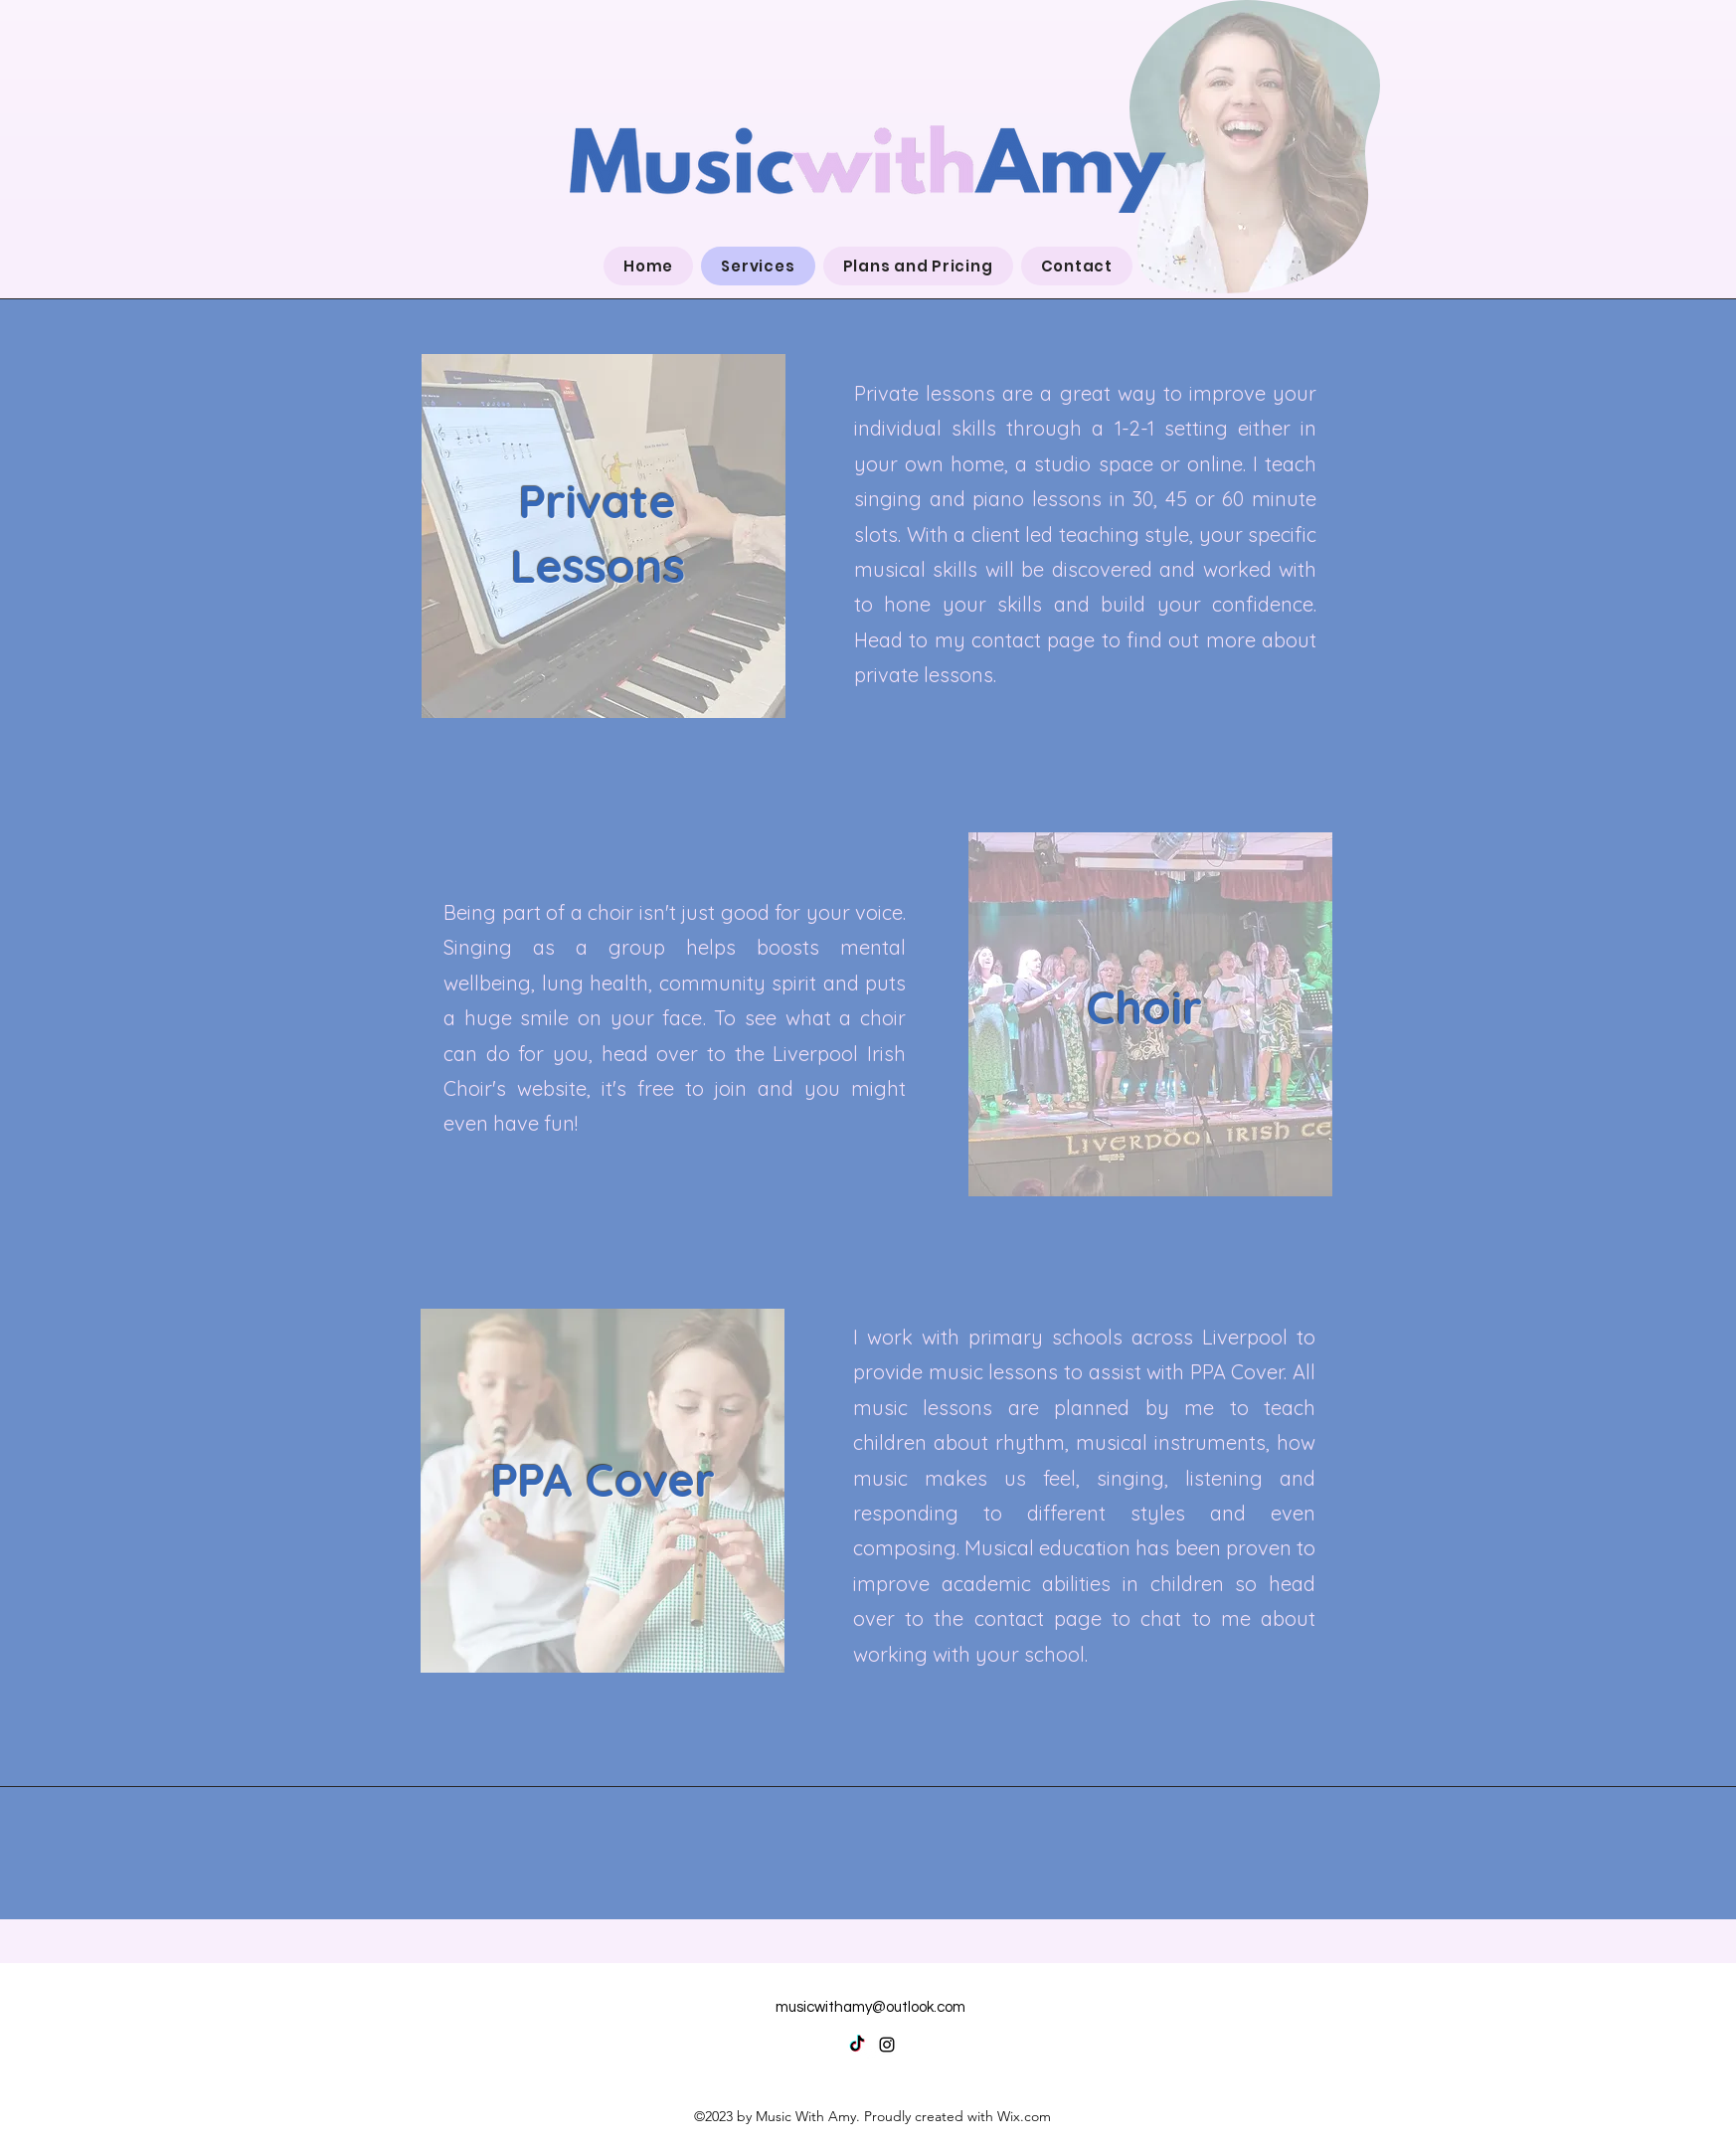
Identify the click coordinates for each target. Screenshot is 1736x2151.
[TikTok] (857, 2045)
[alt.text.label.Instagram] (887, 2045)
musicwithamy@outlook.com (870, 2007)
